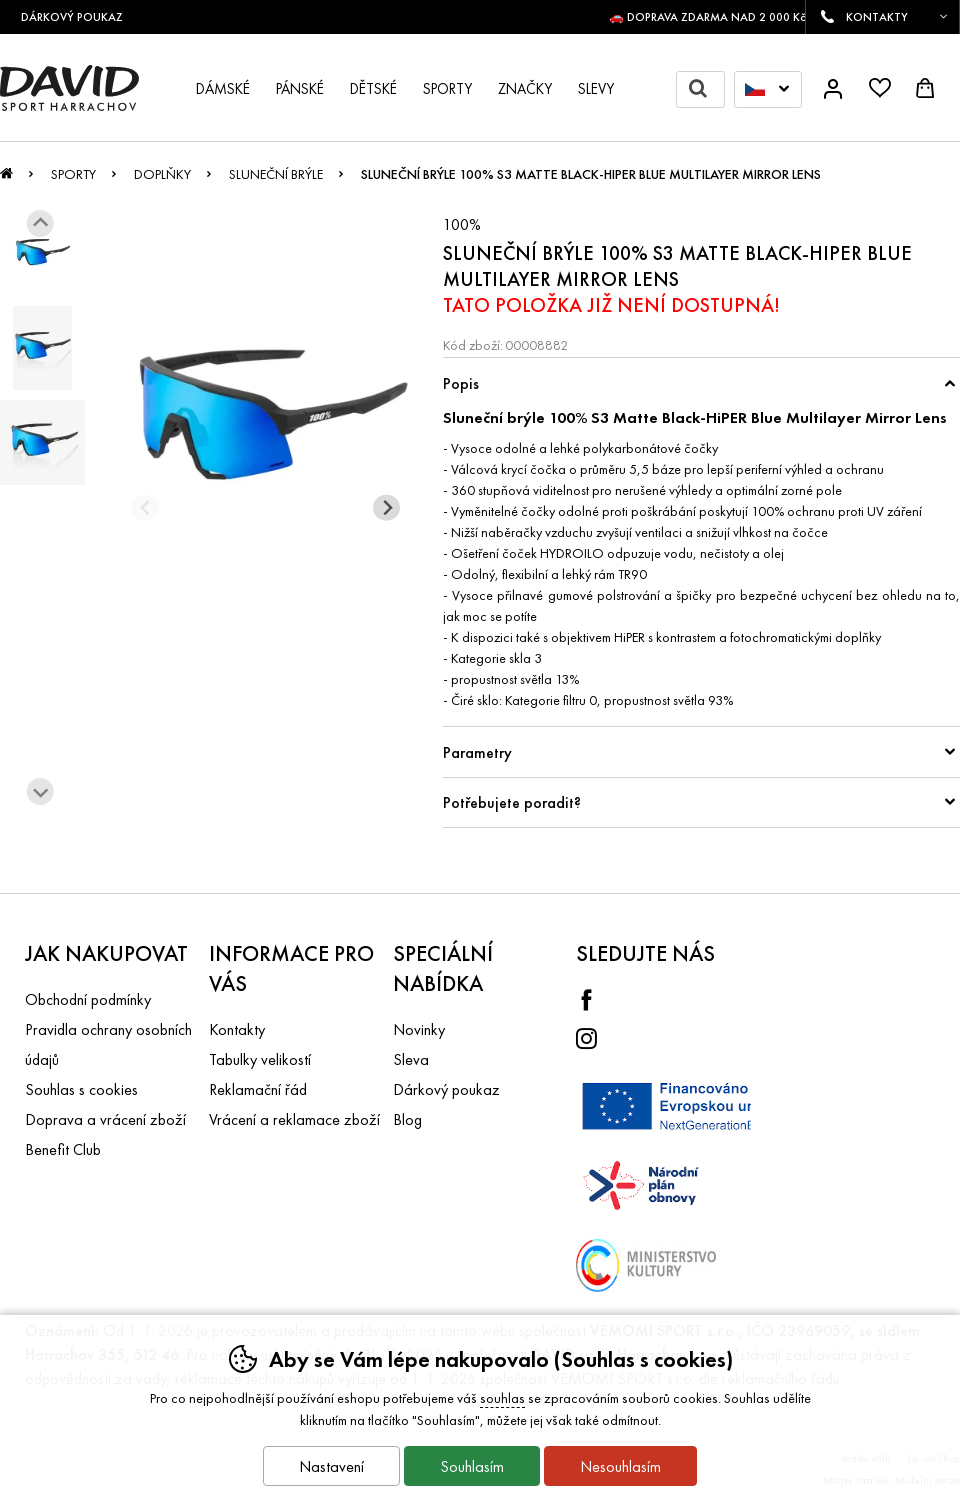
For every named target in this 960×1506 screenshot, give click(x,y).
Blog (407, 1119)
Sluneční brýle (276, 174)
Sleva (411, 1059)
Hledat (706, 89)
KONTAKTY (877, 17)
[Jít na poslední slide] (40, 223)
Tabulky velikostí (260, 1059)
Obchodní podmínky (88, 999)
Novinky (419, 1029)
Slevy (596, 89)
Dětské (373, 89)
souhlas (502, 1398)
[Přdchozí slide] (145, 507)
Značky (525, 89)
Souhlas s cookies (81, 1089)
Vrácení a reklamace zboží (294, 1119)
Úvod (6, 179)
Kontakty (237, 1029)
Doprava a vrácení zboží (105, 1119)
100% (462, 224)
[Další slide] (40, 791)
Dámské (223, 89)
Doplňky (162, 174)
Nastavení (331, 1466)
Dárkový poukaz (446, 1089)
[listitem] (42, 252)
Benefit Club (63, 1149)
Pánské (300, 89)
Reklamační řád (258, 1089)
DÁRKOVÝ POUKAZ (79, 17)
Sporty (73, 174)
